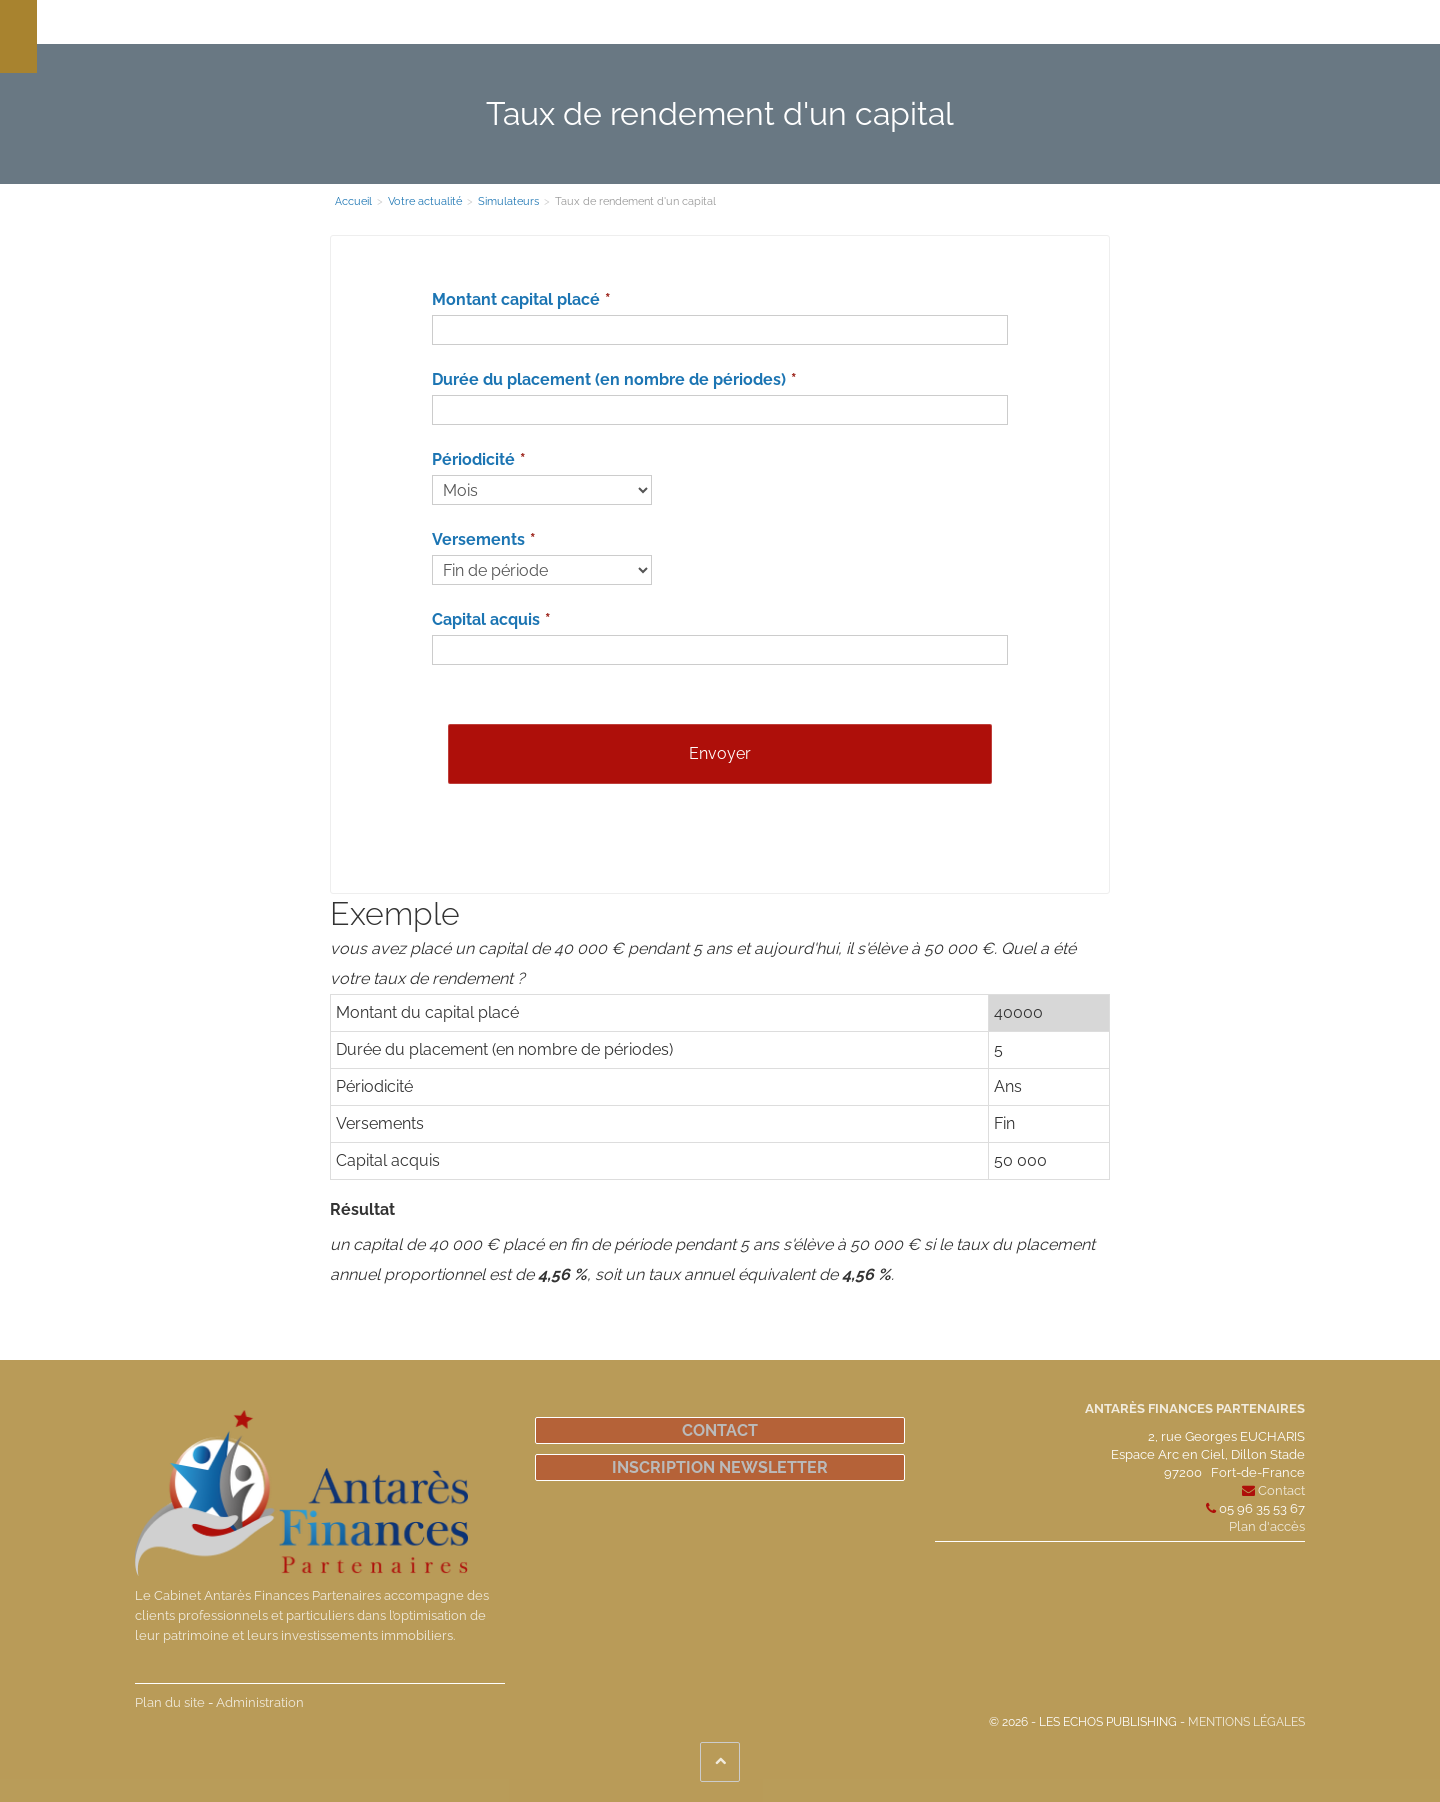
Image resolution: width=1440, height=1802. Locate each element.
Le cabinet (379, 22)
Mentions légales (1246, 1722)
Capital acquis (486, 619)
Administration (260, 1702)
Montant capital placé (516, 299)
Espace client (1040, 22)
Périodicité (473, 459)
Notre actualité (813, 22)
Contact (720, 1430)
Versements (478, 539)
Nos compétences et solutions (532, 22)
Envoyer (720, 753)
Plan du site (170, 1702)
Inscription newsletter (720, 1467)
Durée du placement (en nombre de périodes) (609, 379)
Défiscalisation (698, 22)
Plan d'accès (1267, 1526)
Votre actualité (929, 22)
